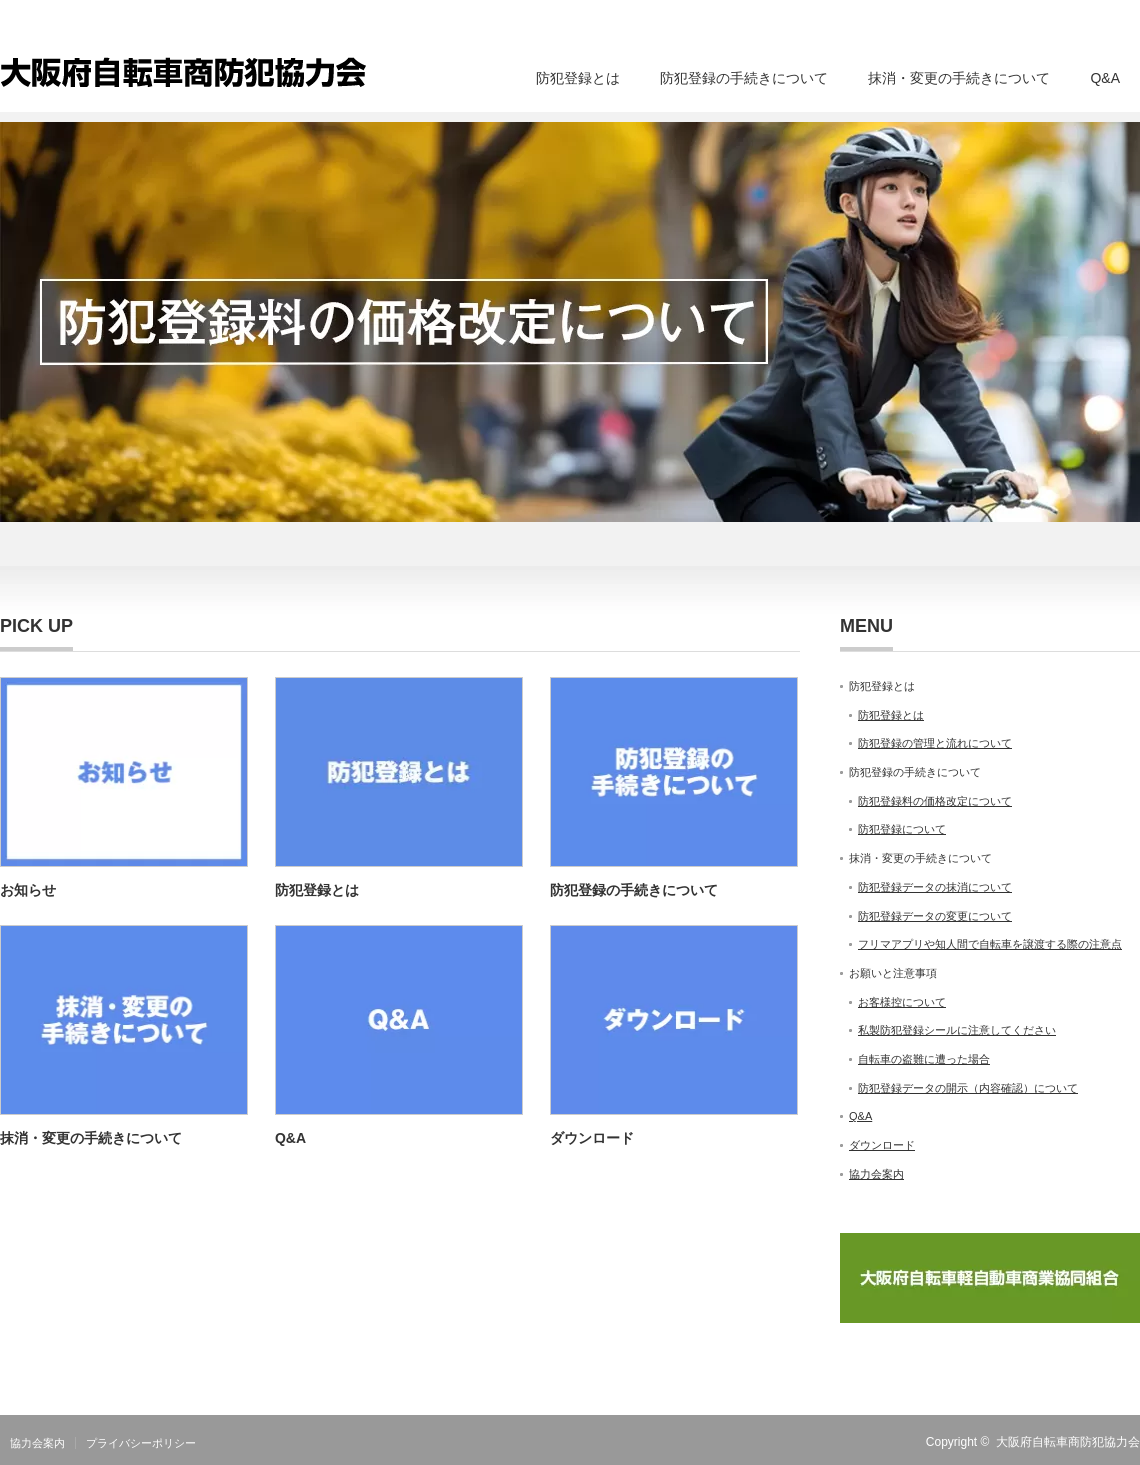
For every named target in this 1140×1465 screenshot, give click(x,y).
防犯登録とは (578, 78)
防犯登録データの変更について (935, 916)
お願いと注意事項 (893, 973)
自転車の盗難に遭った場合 (924, 1059)
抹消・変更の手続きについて (959, 78)
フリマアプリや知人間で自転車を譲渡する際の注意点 (990, 944)
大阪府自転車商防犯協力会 (1068, 1442)
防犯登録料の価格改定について (935, 801)
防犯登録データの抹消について (935, 887)
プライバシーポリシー (141, 1443)
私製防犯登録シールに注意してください (957, 1030)
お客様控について (902, 1002)
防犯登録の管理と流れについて (935, 743)
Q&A (1105, 78)
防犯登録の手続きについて (744, 78)
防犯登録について (902, 829)
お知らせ (28, 890)
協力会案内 (876, 1174)
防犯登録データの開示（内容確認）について (968, 1088)
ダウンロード (592, 1138)
